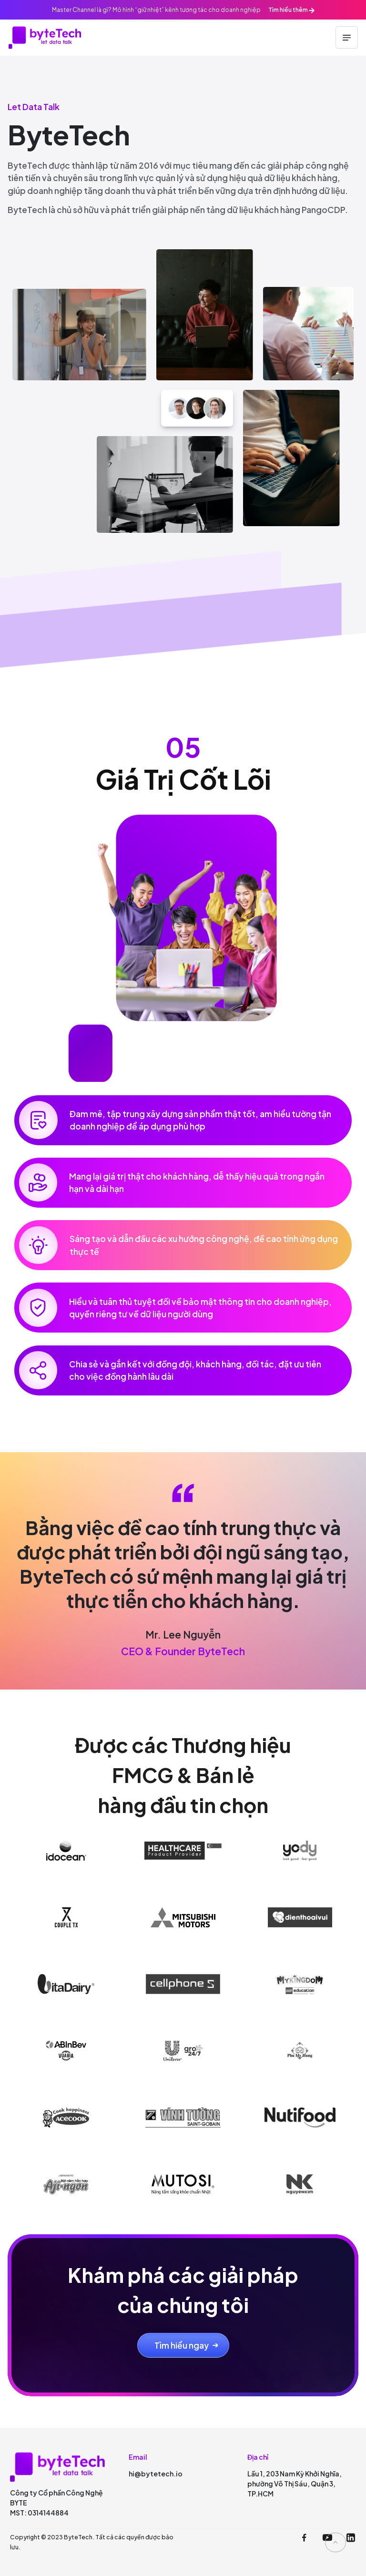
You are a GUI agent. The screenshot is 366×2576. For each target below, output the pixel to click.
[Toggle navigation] (347, 37)
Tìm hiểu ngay (181, 2345)
